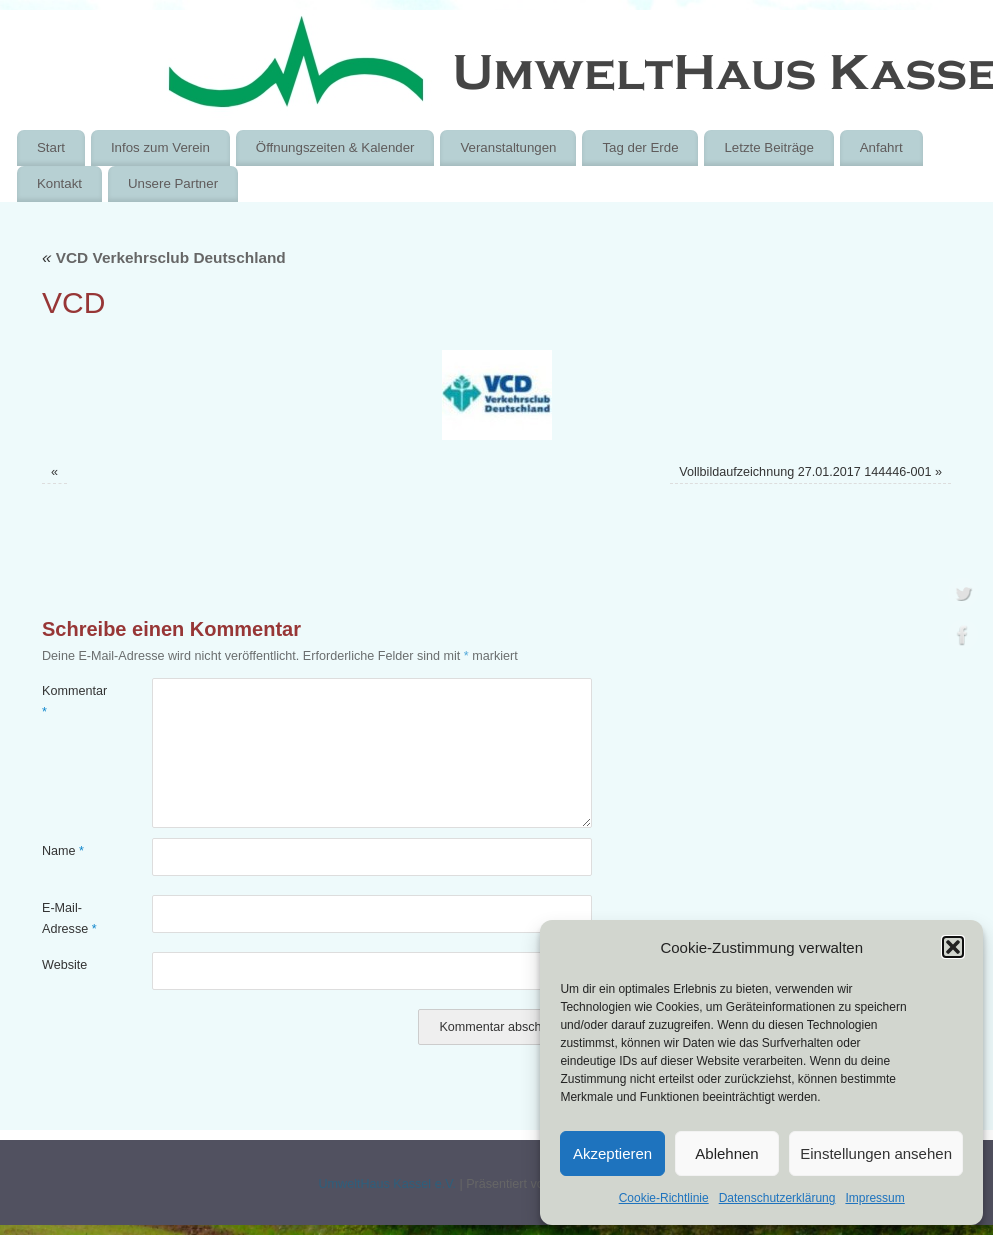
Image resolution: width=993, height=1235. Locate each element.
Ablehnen (726, 1153)
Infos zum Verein (160, 147)
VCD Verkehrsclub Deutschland (164, 257)
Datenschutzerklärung (777, 1198)
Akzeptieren (612, 1153)
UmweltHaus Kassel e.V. (386, 1184)
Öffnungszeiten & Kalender (335, 147)
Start (51, 147)
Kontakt (59, 183)
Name (63, 851)
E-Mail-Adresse (69, 918)
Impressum (874, 1198)
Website (64, 965)
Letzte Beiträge (768, 147)
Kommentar (69, 701)
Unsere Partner (173, 183)
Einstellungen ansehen (876, 1153)
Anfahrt (881, 147)
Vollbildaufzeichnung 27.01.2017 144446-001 (805, 472)
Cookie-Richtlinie (664, 1198)
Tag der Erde (640, 147)
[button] (953, 947)
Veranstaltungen (508, 147)
